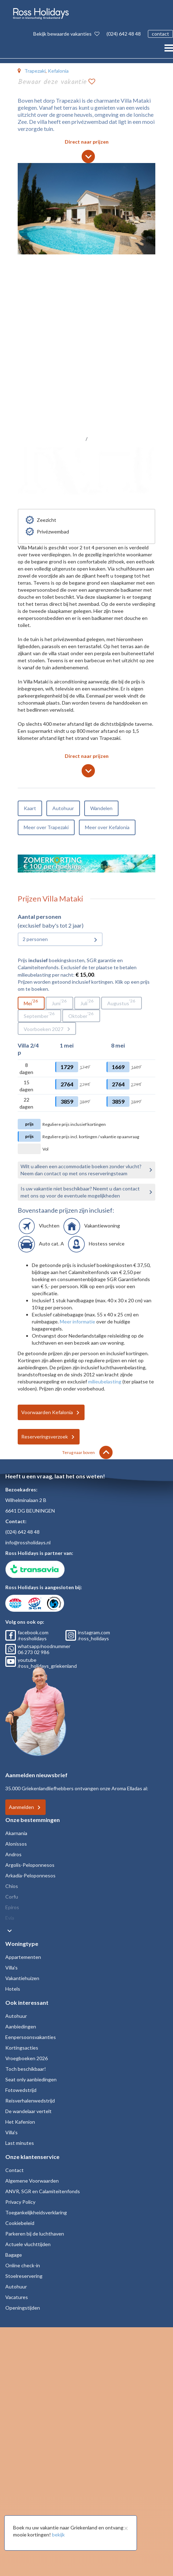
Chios (11, 1886)
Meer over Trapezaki (46, 827)
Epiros (12, 1907)
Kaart (30, 808)
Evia (9, 1918)
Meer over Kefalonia (107, 827)
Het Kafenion (20, 2122)
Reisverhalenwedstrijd (30, 2101)
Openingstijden (22, 2308)
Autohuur (63, 808)
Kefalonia (58, 71)
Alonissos (16, 1844)
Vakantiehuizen (22, 1978)
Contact (14, 2170)
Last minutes (19, 2143)
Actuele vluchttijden (28, 2244)
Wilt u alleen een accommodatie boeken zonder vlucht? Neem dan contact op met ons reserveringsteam (81, 1169)
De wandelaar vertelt (28, 2111)
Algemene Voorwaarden (32, 2181)
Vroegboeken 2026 (26, 2058)
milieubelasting (104, 1381)
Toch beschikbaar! (25, 2069)
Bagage (13, 2255)
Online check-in (22, 2265)
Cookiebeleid (19, 2223)
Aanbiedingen (20, 2026)
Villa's (11, 1968)
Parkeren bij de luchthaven (34, 2234)
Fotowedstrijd (20, 2090)
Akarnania (16, 1833)
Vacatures (16, 2297)
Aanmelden (21, 1807)
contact (160, 34)
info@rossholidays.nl (28, 1542)
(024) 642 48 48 (123, 34)
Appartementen (23, 1957)
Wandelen (101, 808)
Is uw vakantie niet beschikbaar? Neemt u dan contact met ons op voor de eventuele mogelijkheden (80, 1192)
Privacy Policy (20, 2202)
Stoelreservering (23, 2276)
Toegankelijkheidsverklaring (36, 2212)
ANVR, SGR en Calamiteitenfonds (42, 2191)
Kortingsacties (21, 2048)
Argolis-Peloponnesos (29, 1865)
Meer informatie (77, 1322)
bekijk (58, 2535)
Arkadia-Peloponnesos (30, 1875)
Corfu (11, 1897)
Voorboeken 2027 (43, 1029)
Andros (13, 1854)
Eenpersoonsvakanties (30, 2037)
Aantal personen (39, 916)
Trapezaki (35, 71)
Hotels (12, 1989)
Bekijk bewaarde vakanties (66, 34)
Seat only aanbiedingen (31, 2079)
